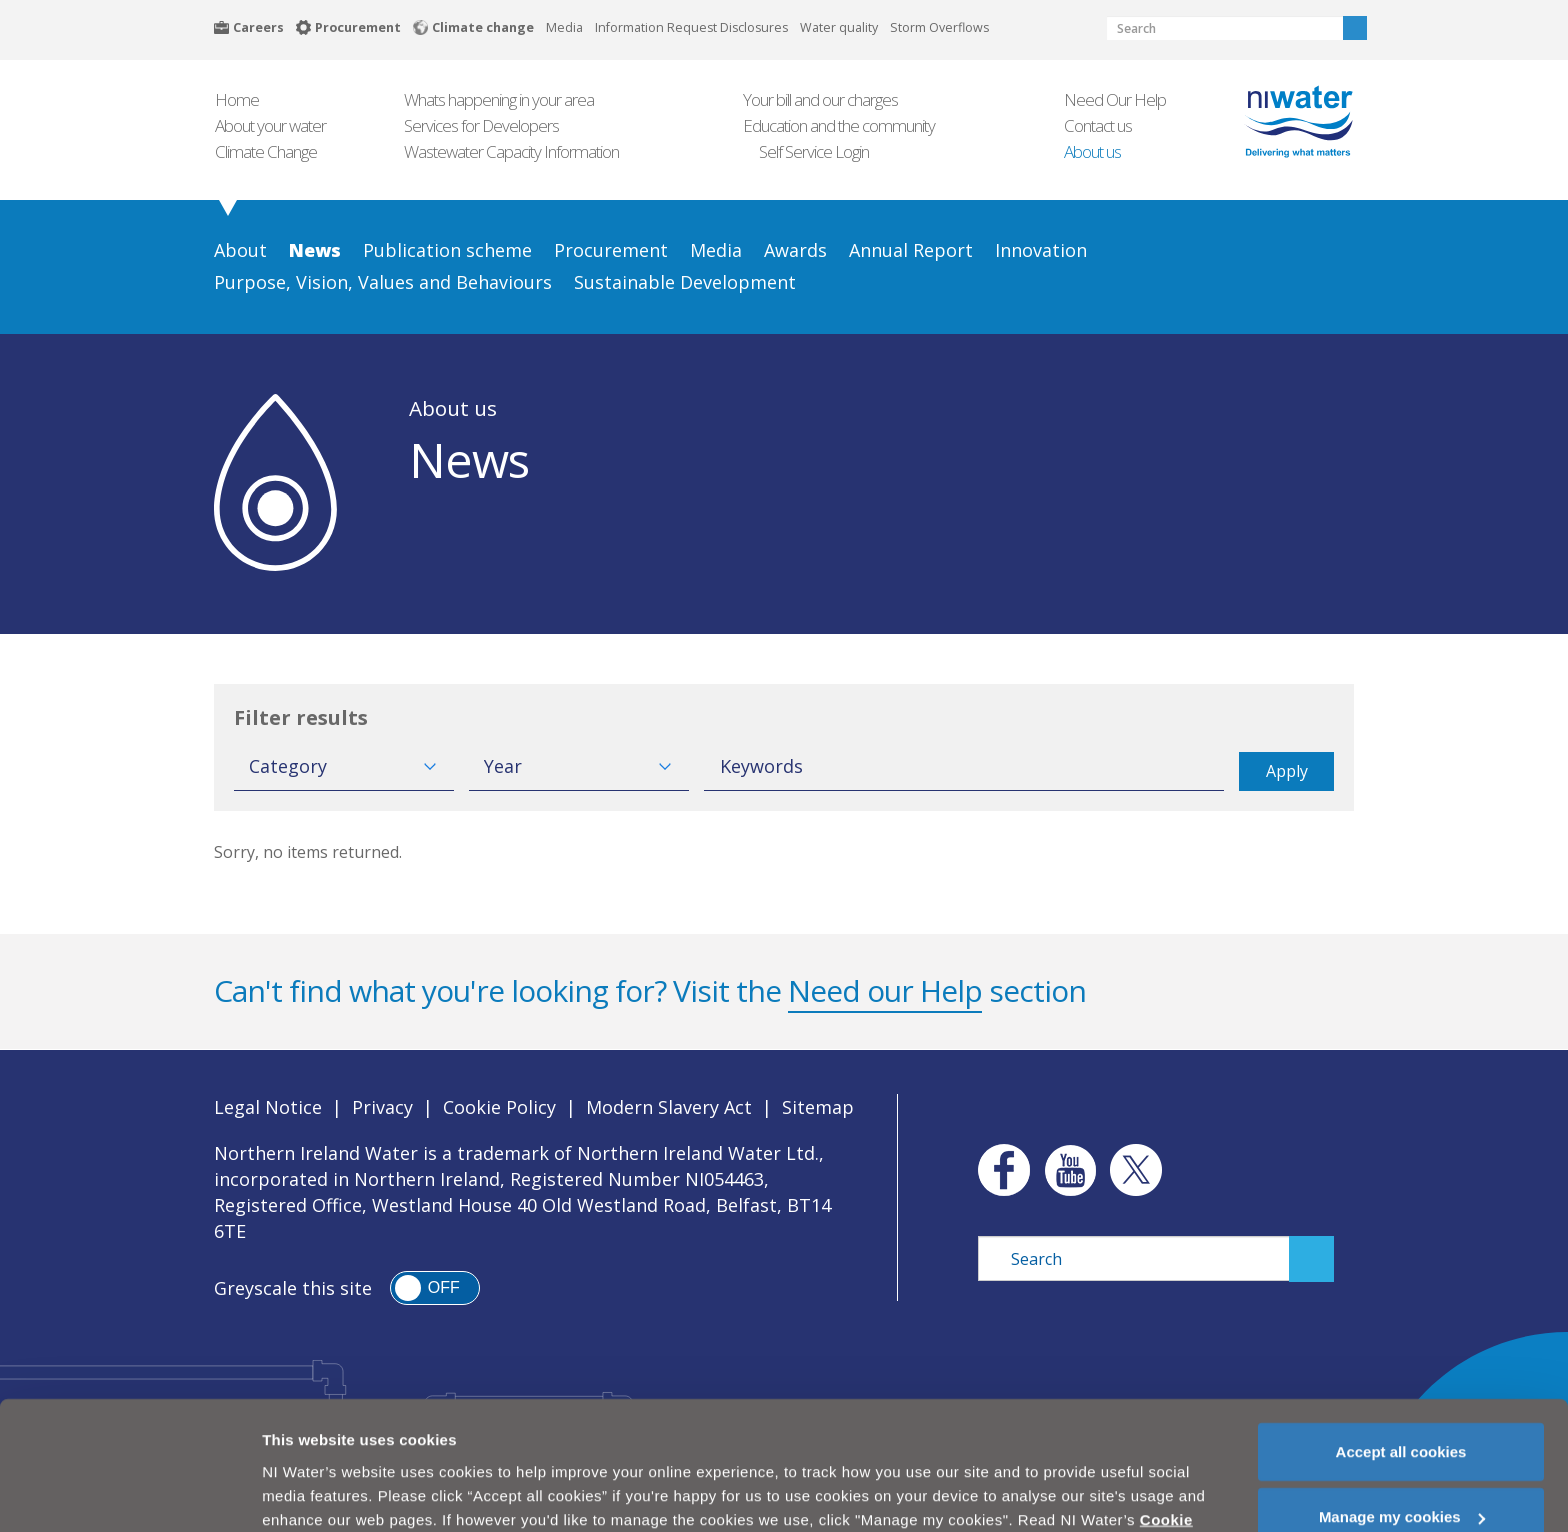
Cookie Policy (499, 1107)
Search (1355, 28)
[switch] (435, 1288)
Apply (1287, 771)
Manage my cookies (1402, 1463)
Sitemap (818, 1107)
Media (564, 27)
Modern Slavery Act (669, 1107)
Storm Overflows (939, 27)
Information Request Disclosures (691, 27)
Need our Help (885, 990)
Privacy (382, 1107)
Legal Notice (268, 1107)
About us (453, 408)
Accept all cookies (1401, 1397)
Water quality (839, 27)
